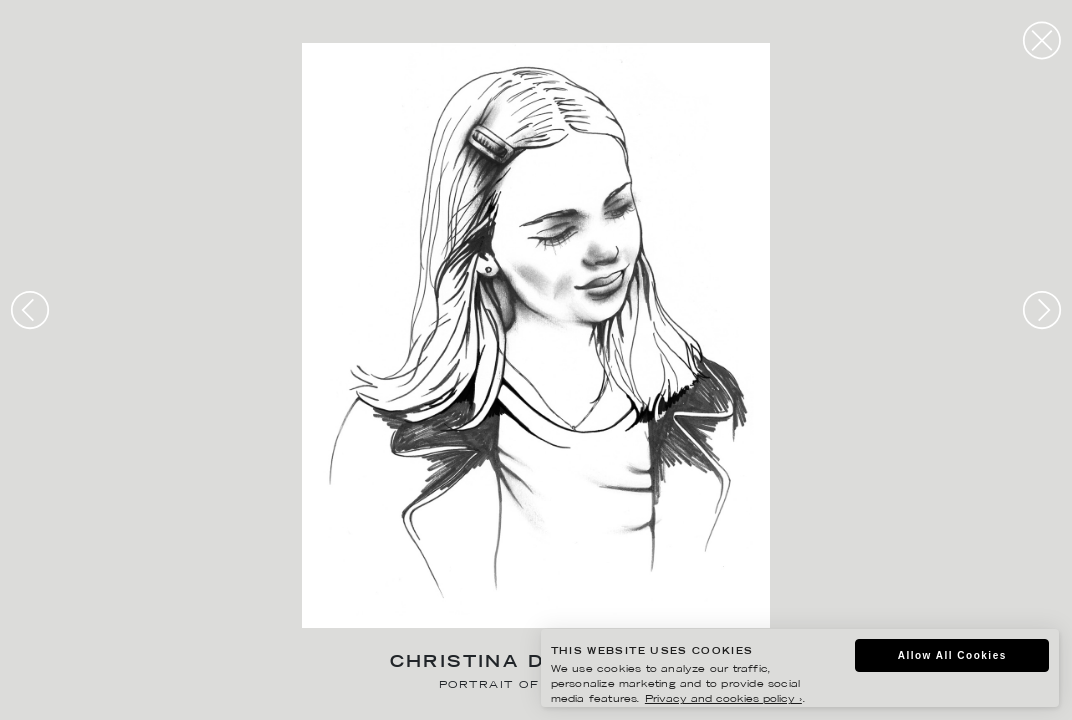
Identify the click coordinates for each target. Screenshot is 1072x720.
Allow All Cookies (952, 655)
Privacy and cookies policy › (723, 699)
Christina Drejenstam (536, 663)
